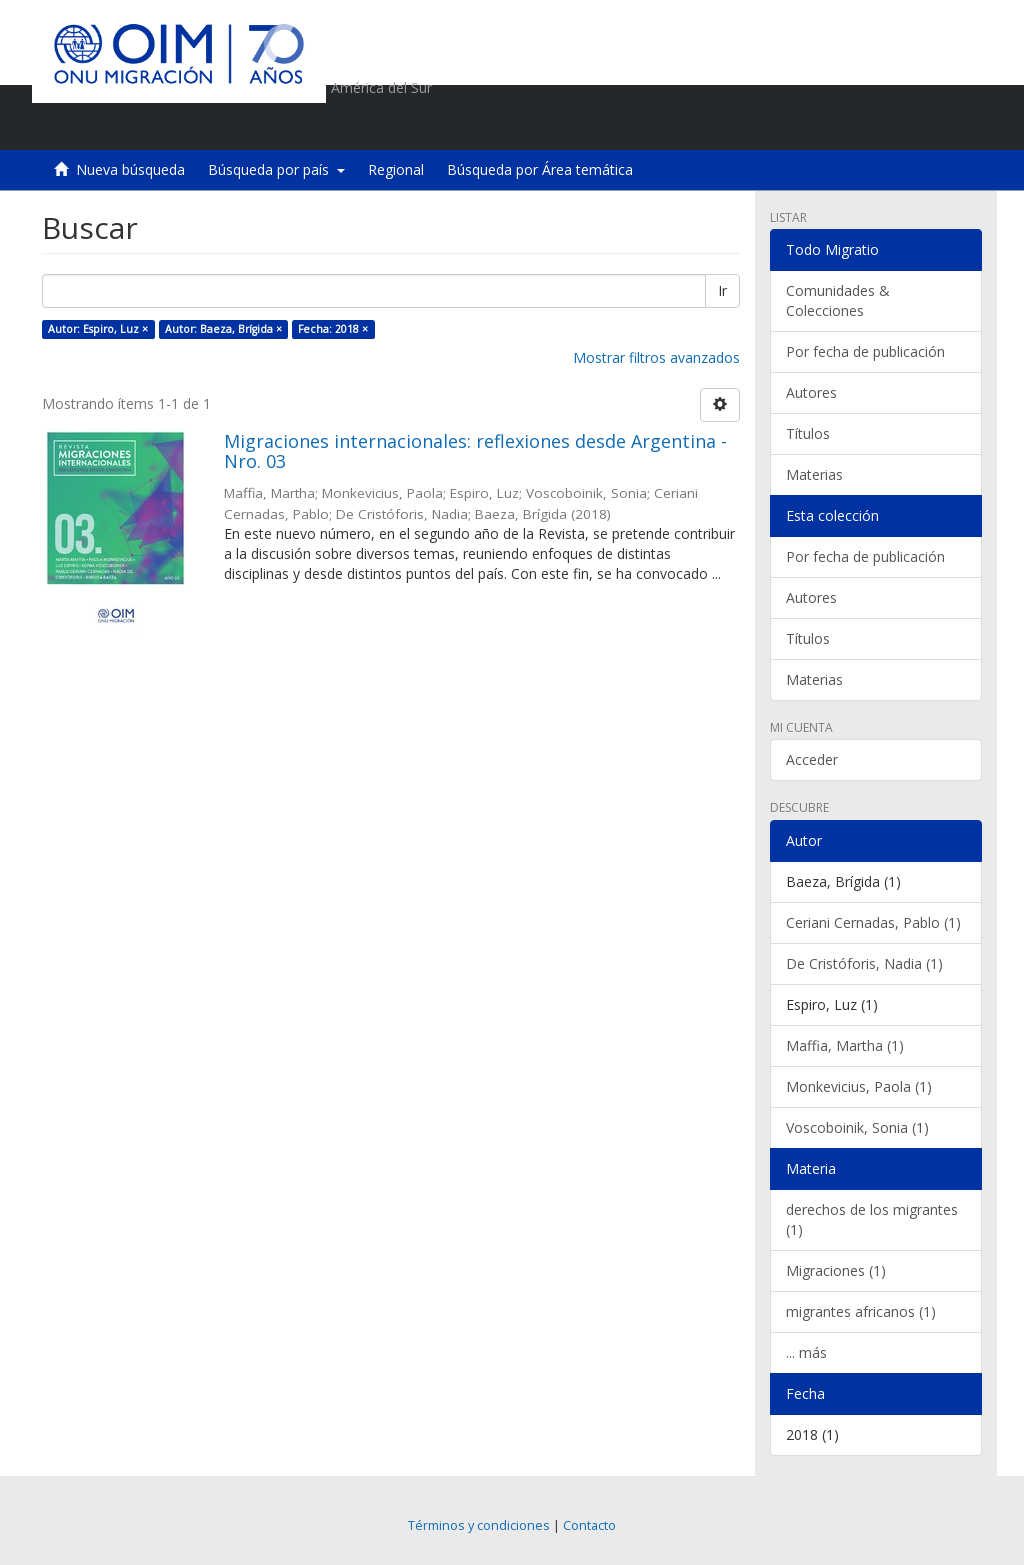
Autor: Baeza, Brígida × (223, 329)
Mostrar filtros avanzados (656, 357)
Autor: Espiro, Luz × (98, 329)
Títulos (808, 433)
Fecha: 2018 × (333, 329)
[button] (852, 125)
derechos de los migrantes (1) (872, 1219)
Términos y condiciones (479, 1525)
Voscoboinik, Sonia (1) (857, 1127)
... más (806, 1352)
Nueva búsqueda (130, 169)
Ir (722, 290)
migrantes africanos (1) (861, 1311)
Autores (811, 392)
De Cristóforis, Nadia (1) (864, 963)
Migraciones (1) (836, 1270)
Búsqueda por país (276, 169)
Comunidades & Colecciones (838, 300)
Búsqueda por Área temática (540, 169)
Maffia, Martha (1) (845, 1045)
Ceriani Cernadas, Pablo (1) (873, 922)
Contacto (589, 1525)
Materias (814, 474)
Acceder (812, 759)
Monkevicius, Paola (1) (859, 1086)
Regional (396, 169)
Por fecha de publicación (865, 351)
